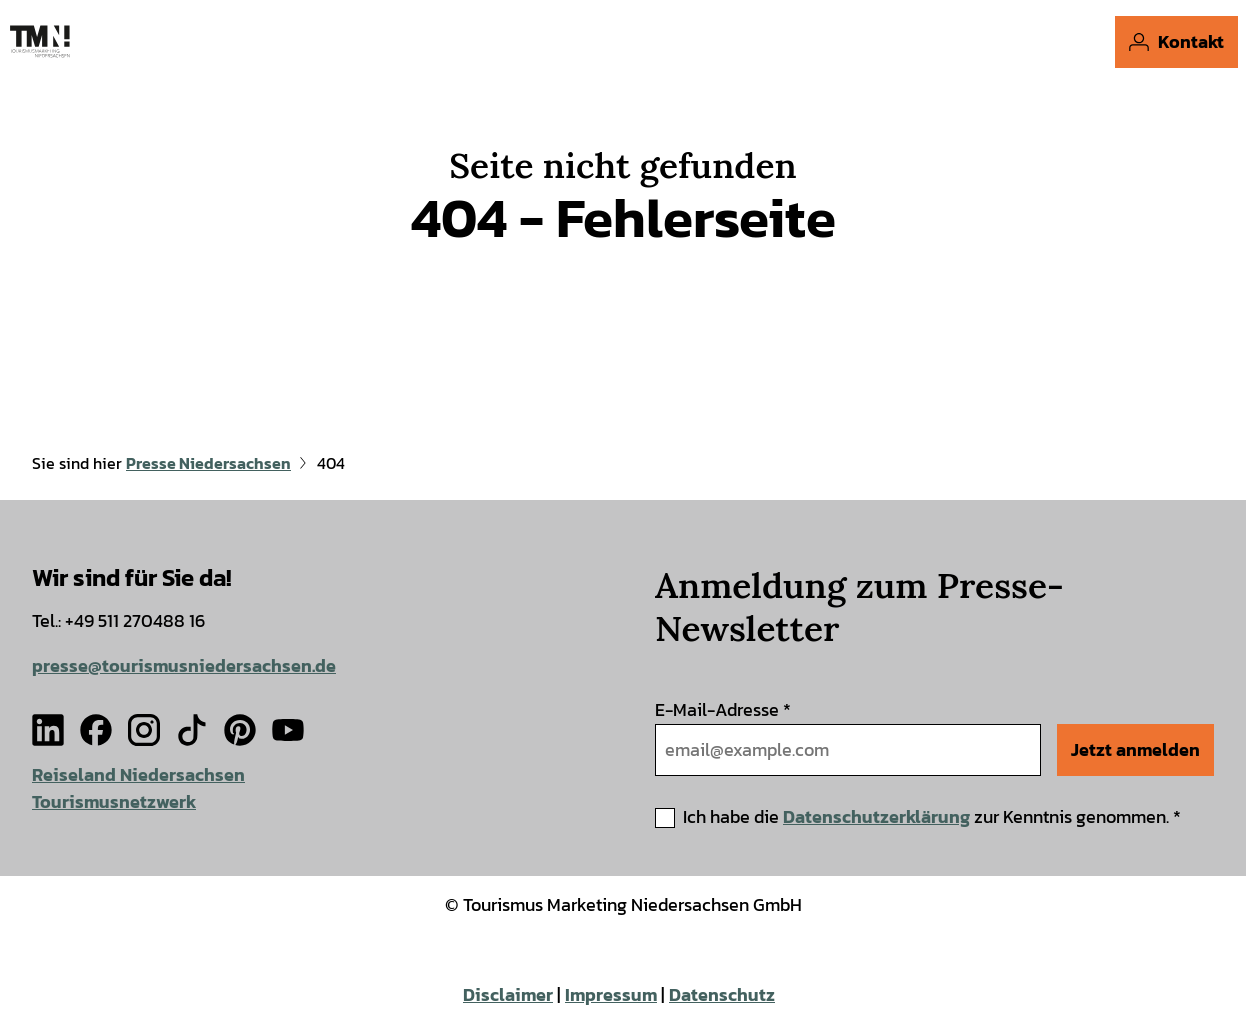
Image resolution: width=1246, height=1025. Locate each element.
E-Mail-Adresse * (723, 709)
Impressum (611, 995)
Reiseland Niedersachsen (138, 774)
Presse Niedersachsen (208, 463)
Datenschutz (722, 995)
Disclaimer (508, 995)
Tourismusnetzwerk (114, 800)
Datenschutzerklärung (876, 816)
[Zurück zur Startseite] (40, 41)
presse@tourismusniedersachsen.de (184, 665)
